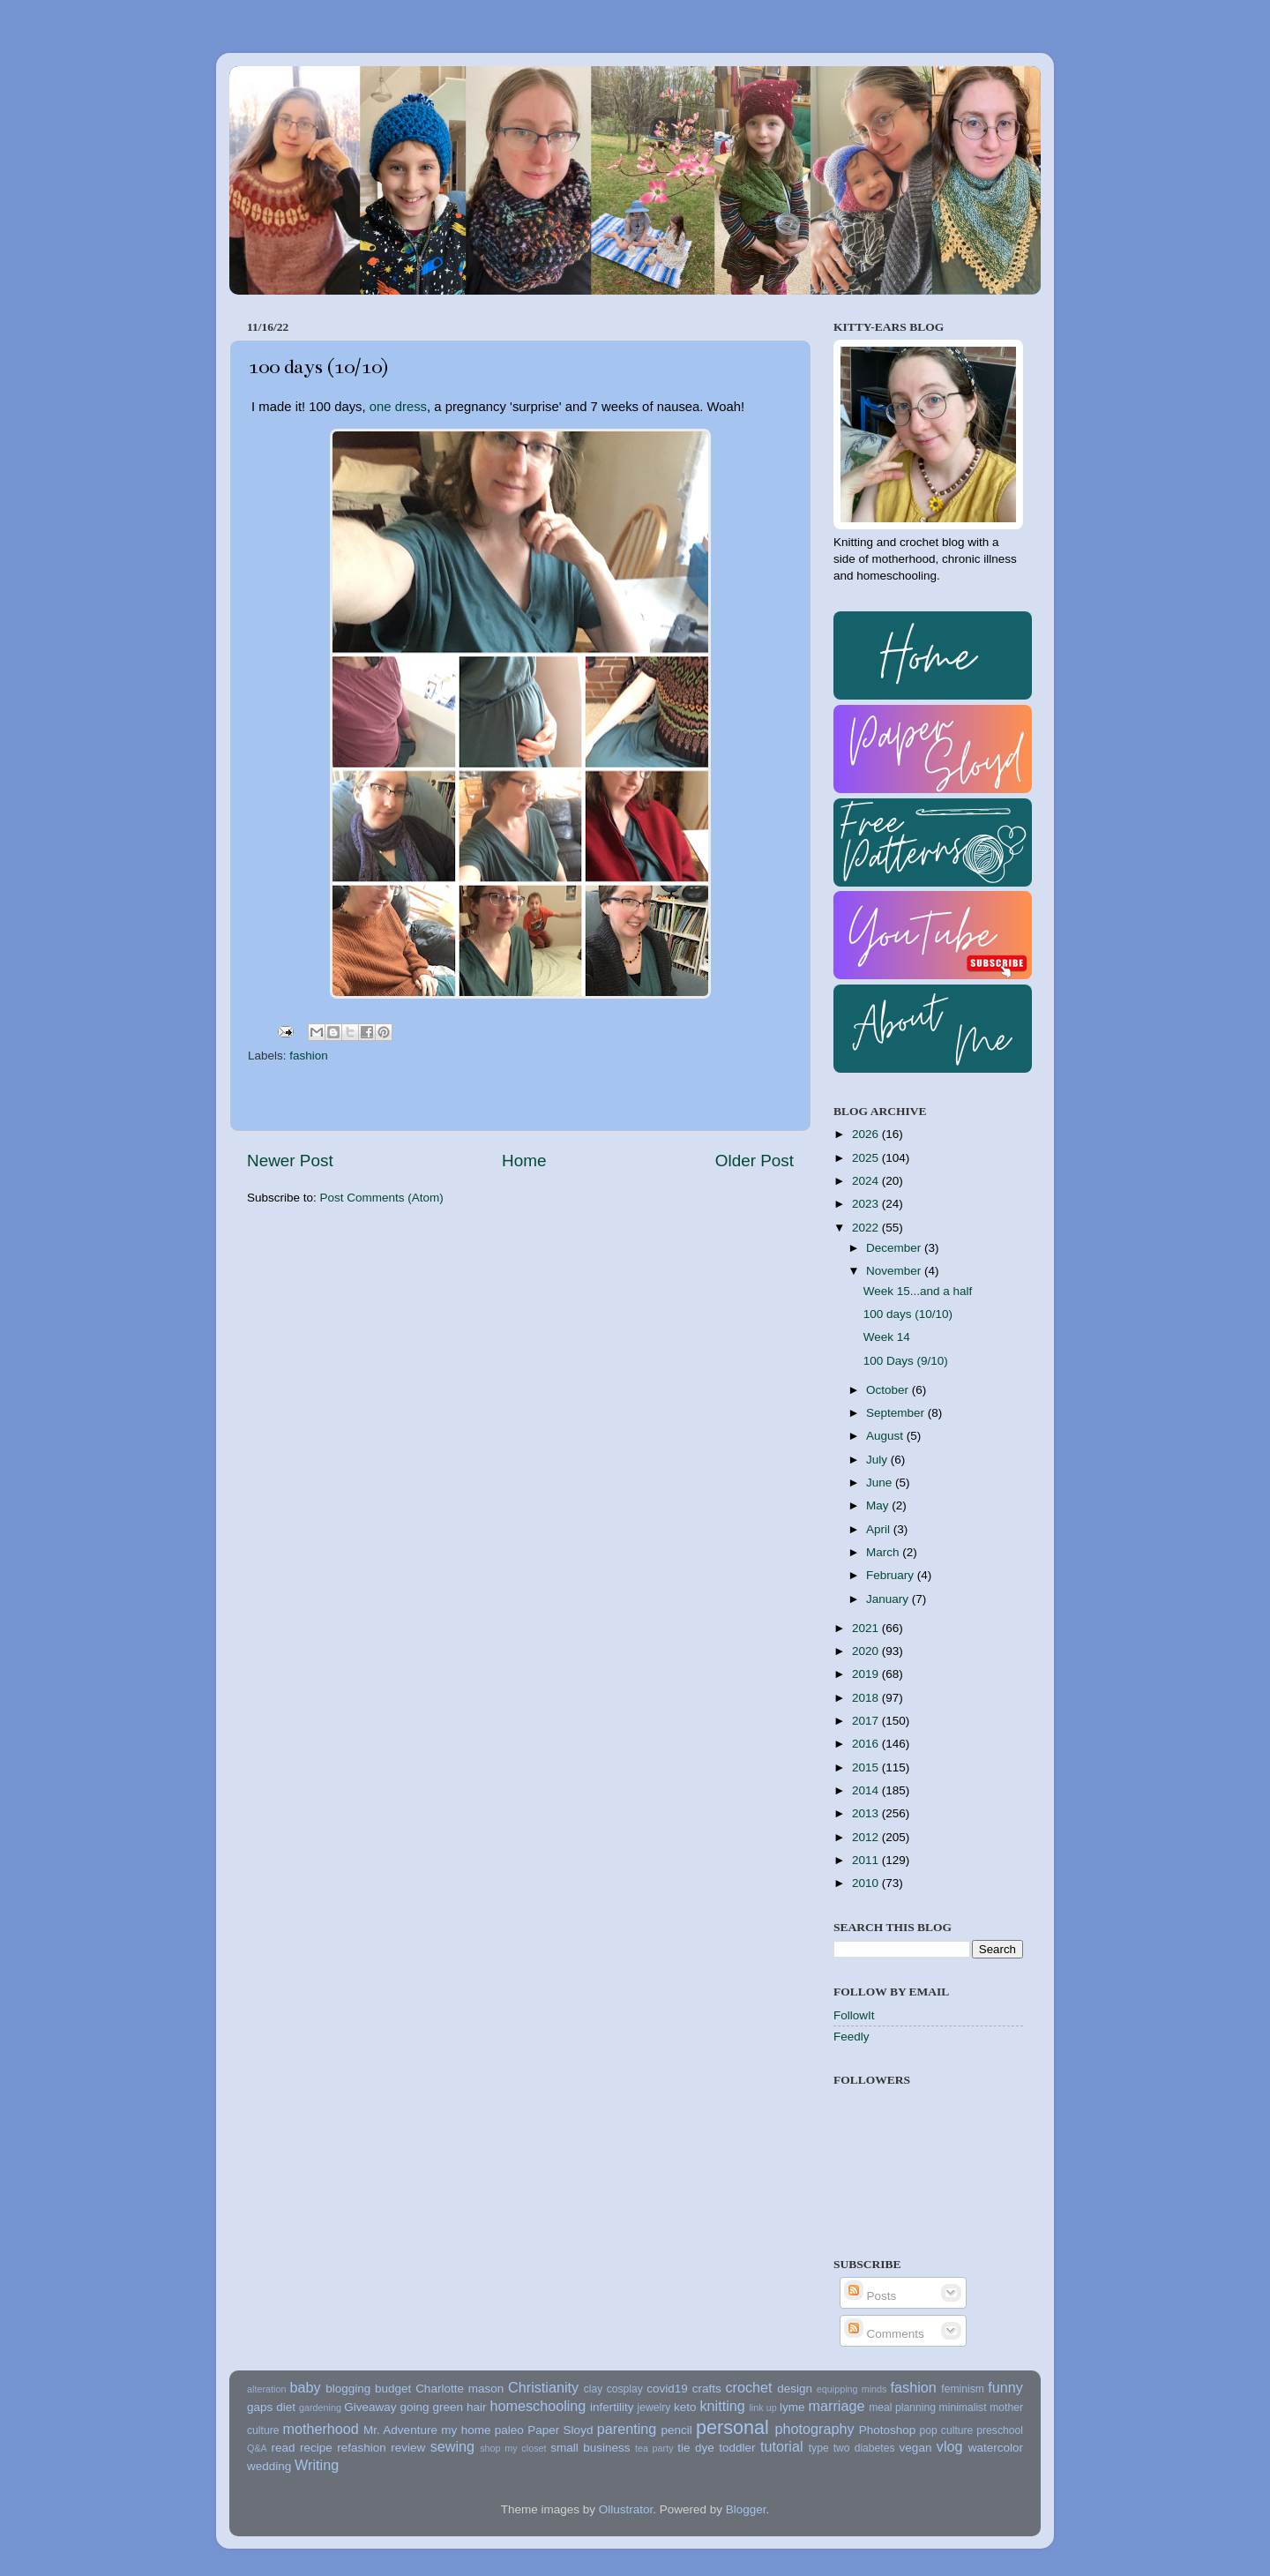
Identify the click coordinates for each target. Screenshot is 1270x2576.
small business (590, 2447)
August (886, 1435)
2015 (867, 1767)
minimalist (963, 2407)
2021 (867, 1628)
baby (304, 2387)
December (895, 1247)
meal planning (902, 2407)
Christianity (543, 2387)
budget (393, 2388)
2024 (867, 1180)
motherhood (320, 2429)
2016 (867, 1743)
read (283, 2447)
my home (465, 2430)
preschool (999, 2430)
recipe (316, 2447)
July (878, 1459)
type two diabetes (852, 2448)
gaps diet (271, 2407)
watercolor (995, 2447)
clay (593, 2389)
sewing (452, 2446)
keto (685, 2407)
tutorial (781, 2446)
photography (815, 2429)
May (879, 1505)
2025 (867, 1157)
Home (524, 1160)
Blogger (746, 2509)
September (897, 1412)
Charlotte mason (459, 2388)
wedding (269, 2466)
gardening (320, 2407)
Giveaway (370, 2407)
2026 (867, 1134)
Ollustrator (626, 2509)
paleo (509, 2430)
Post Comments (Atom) (382, 1197)
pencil (676, 2430)
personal (732, 2427)
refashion (361, 2447)
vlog (950, 2446)
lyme (792, 2407)
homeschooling (537, 2406)
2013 (867, 1813)
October (889, 1390)
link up (762, 2407)
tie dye (695, 2447)
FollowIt (854, 2015)
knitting (721, 2406)
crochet (749, 2387)
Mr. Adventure (400, 2430)
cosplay (625, 2389)
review (408, 2447)
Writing (317, 2465)
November (895, 1270)
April (879, 1529)
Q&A (257, 2448)
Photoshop (887, 2430)
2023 (867, 1203)
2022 (867, 1227)
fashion (308, 1055)
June (880, 1482)
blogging (347, 2388)
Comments (884, 2333)
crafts (706, 2388)
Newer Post (290, 1160)
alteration (266, 2389)
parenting (627, 2429)
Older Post (754, 1160)
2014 (867, 1790)
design (794, 2388)
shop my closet (513, 2448)
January (889, 1599)
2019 (867, 1674)
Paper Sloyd (560, 2430)
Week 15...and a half (918, 1291)
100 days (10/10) (907, 1314)
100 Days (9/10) (905, 1360)
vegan (916, 2447)
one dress (398, 407)
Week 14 (886, 1337)
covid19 (667, 2388)
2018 (867, 1697)
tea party (654, 2448)
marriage (837, 2406)
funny (1005, 2387)
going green (431, 2407)
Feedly (851, 2036)
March (884, 1552)
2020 (867, 1651)
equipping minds (852, 2389)
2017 (867, 1720)
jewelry (654, 2407)
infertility (612, 2407)
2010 (867, 1883)
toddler (737, 2447)
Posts (870, 2296)
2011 (867, 1860)
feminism (962, 2389)
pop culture (947, 2430)
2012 (867, 1837)
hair (477, 2407)
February (891, 1575)
